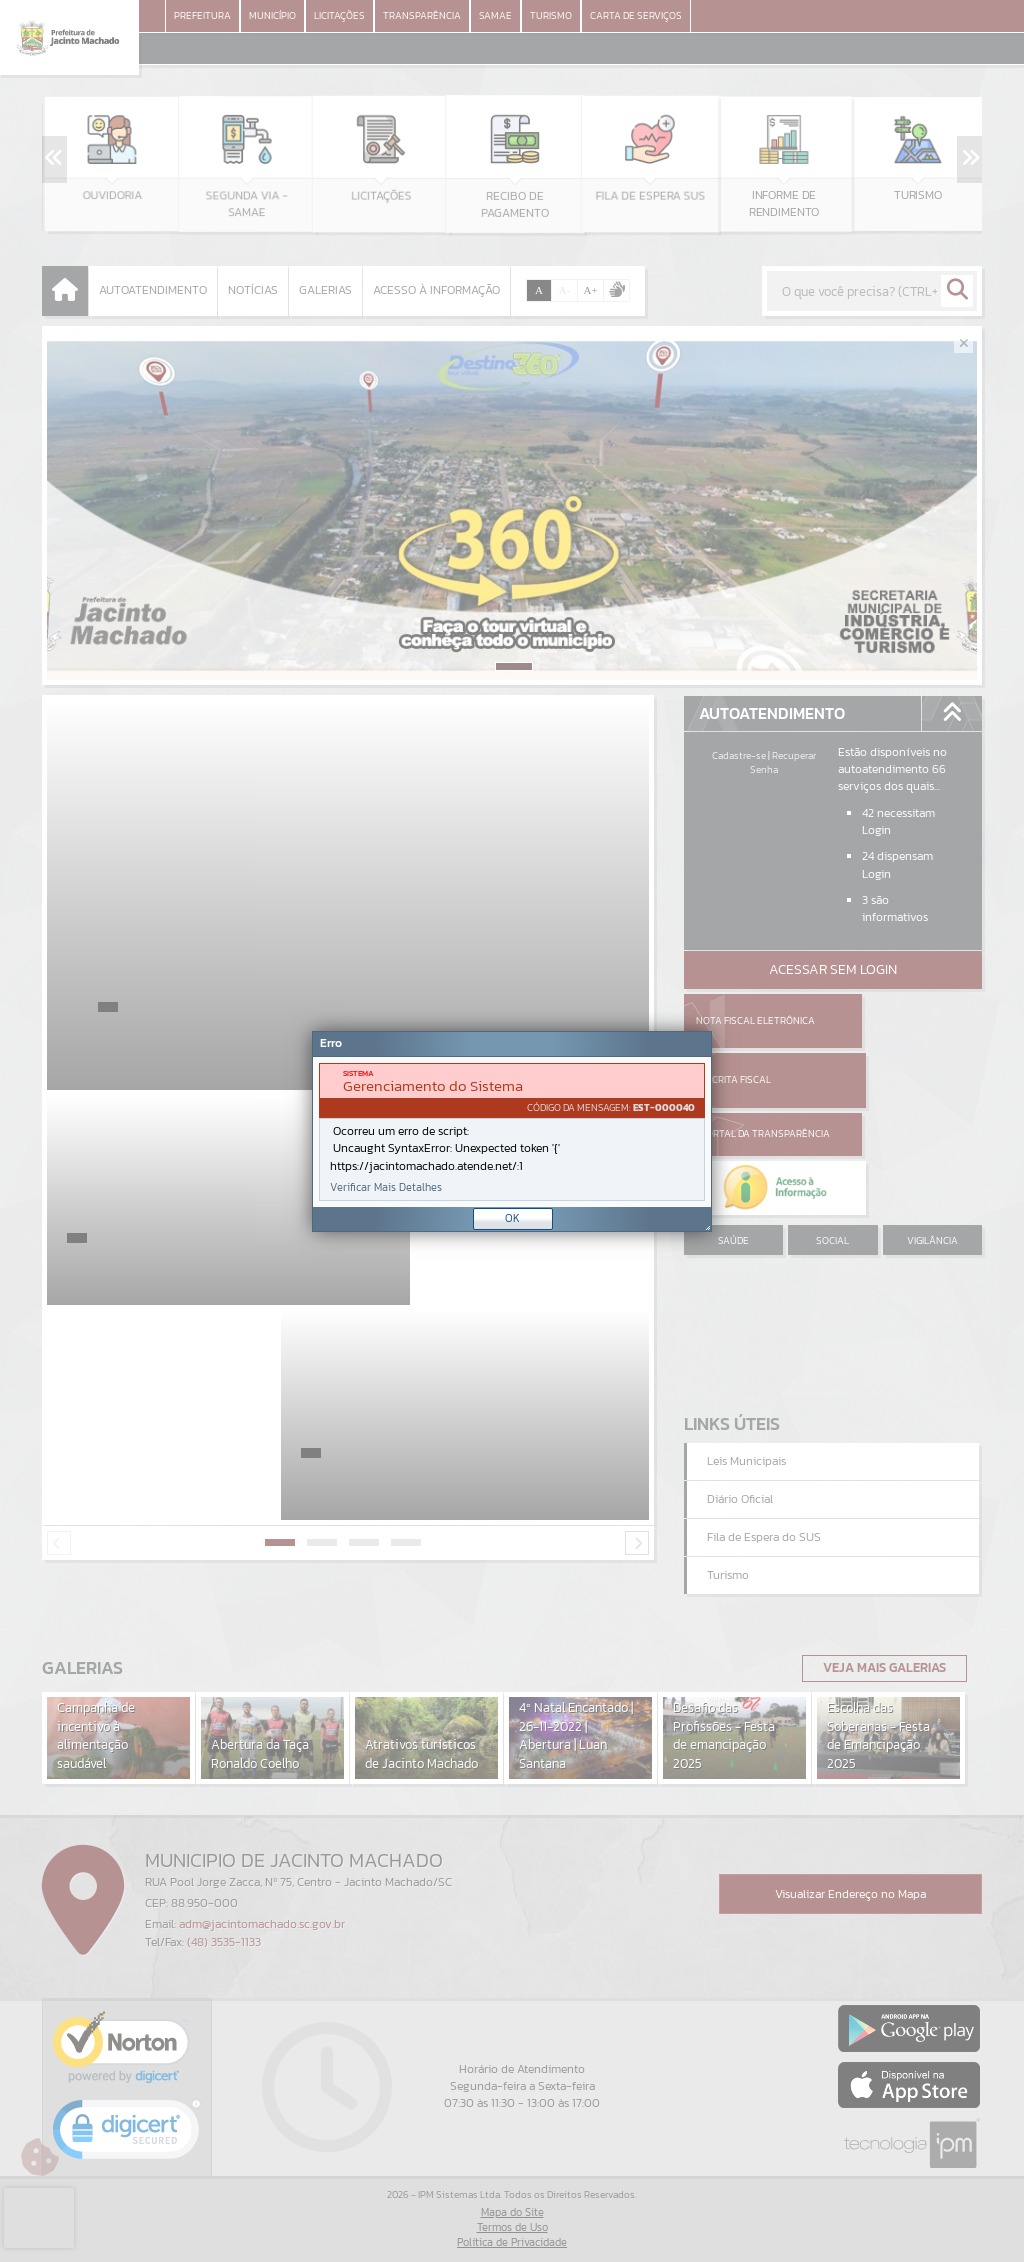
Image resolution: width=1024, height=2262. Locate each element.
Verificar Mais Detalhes (386, 1187)
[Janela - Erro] (512, 1131)
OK (512, 1218)
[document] (512, 1132)
